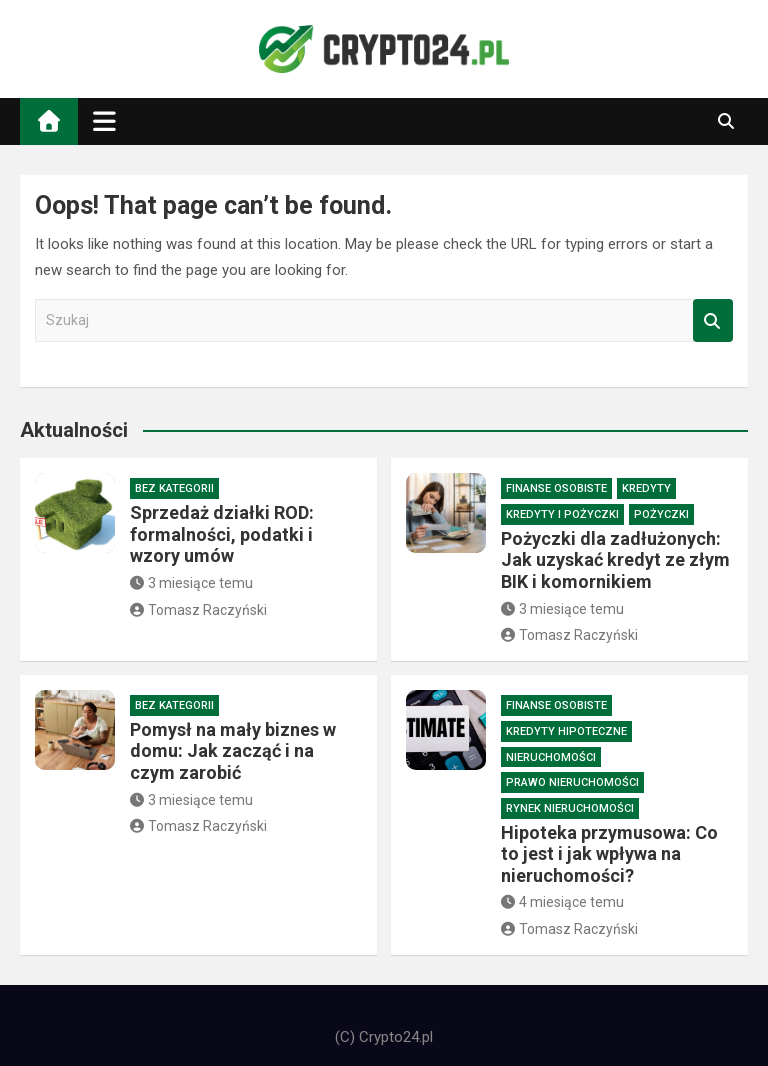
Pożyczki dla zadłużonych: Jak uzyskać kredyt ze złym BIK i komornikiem (615, 560)
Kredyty (646, 488)
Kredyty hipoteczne (566, 731)
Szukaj (713, 320)
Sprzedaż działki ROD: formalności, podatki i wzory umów (222, 534)
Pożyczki (661, 514)
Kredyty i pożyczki (562, 514)
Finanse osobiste (556, 488)
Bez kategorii (174, 488)
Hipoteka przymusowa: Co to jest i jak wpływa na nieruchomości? (609, 854)
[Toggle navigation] (104, 121)
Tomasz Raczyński (198, 610)
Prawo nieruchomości (572, 782)
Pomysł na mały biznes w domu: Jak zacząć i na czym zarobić (233, 751)
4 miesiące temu (562, 902)
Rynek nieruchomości (570, 808)
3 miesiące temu (191, 583)
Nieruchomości (551, 757)
